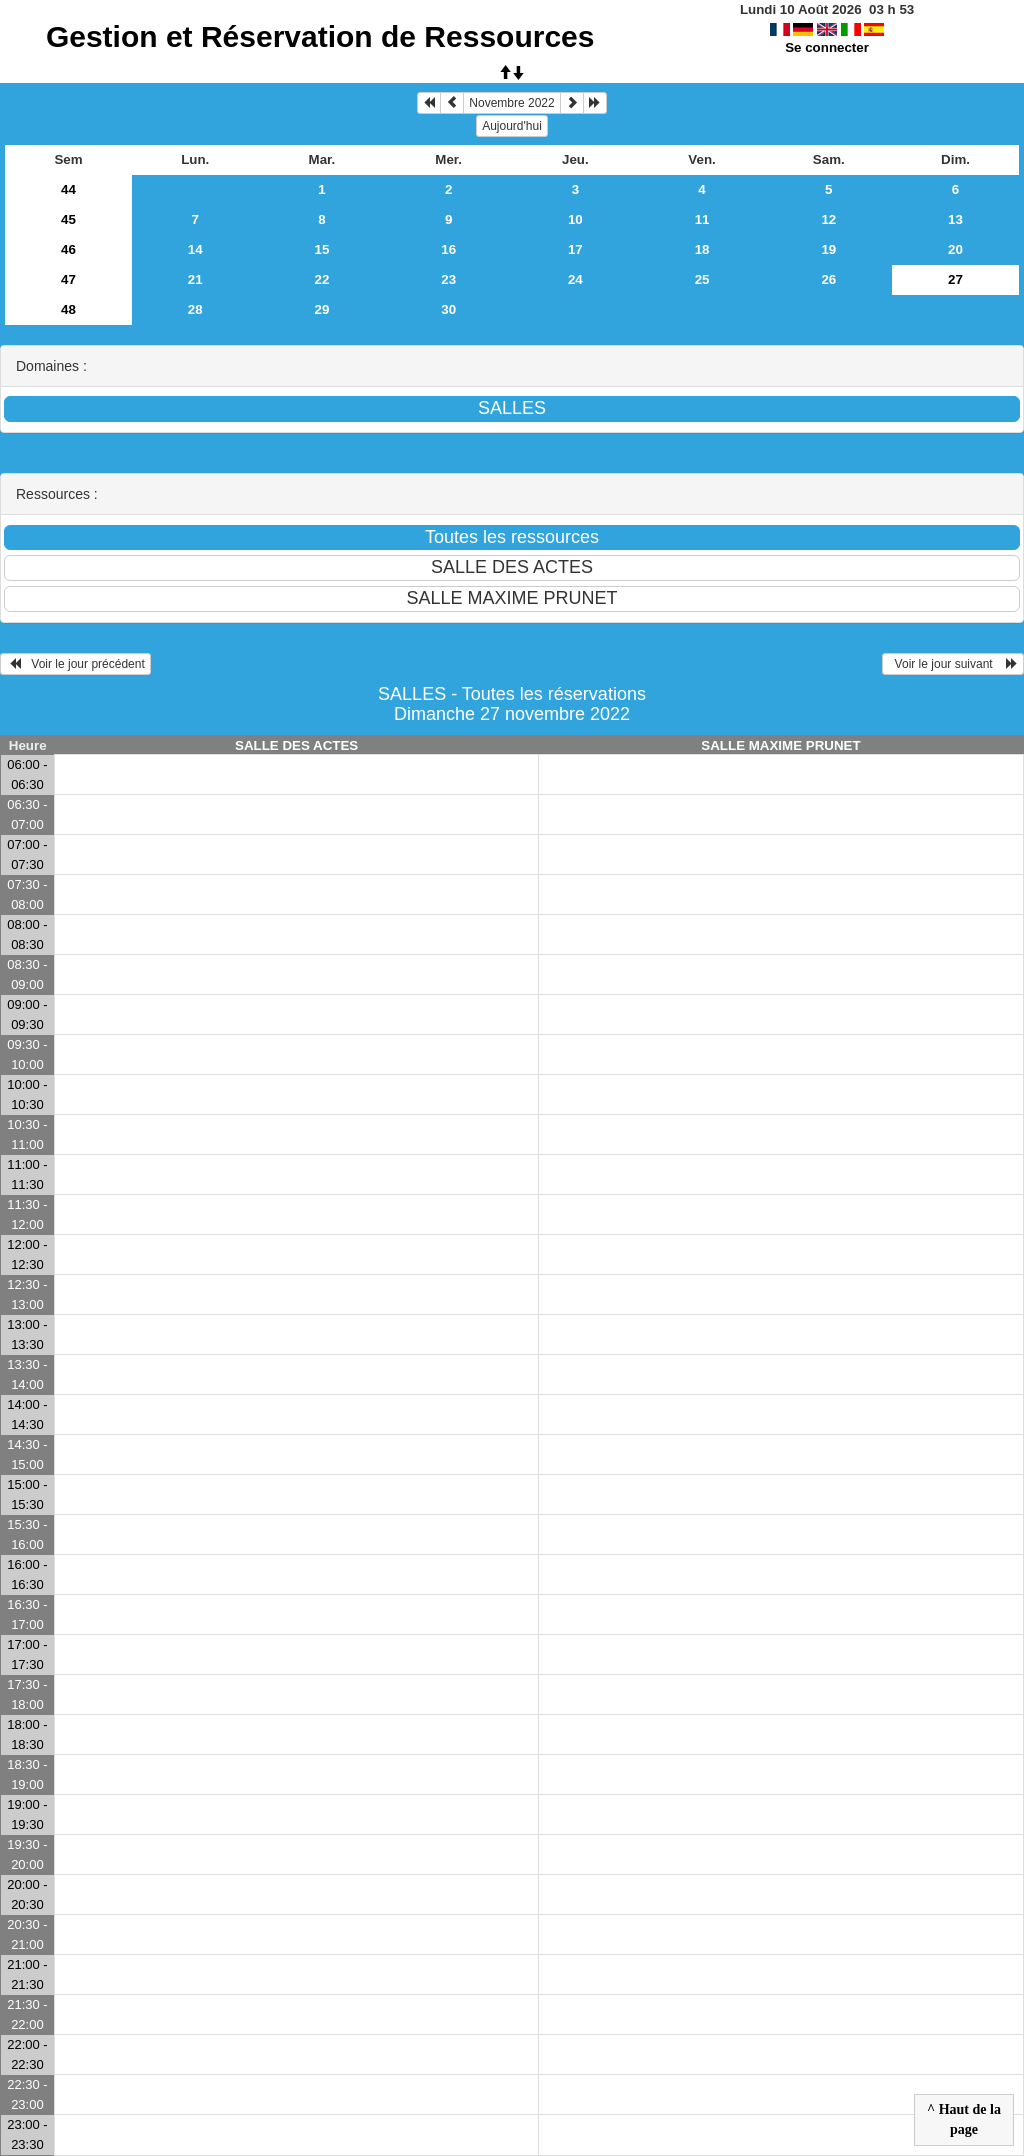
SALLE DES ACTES (296, 745)
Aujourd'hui (512, 126)
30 (448, 309)
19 (828, 249)
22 (322, 279)
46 (68, 249)
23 (448, 279)
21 (195, 279)
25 (702, 279)
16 (448, 249)
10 (575, 219)
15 (322, 249)
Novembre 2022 (511, 103)
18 (702, 249)
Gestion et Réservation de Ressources (320, 36)
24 (575, 279)
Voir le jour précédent (75, 664)
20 (955, 249)
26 (828, 279)
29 (322, 309)
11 (702, 219)
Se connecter (827, 47)
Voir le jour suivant (953, 664)
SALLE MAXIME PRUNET (780, 745)
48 (68, 309)
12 (828, 219)
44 (68, 189)
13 (955, 219)
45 (68, 219)
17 (575, 249)
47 (68, 279)
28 (195, 309)
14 (195, 249)
